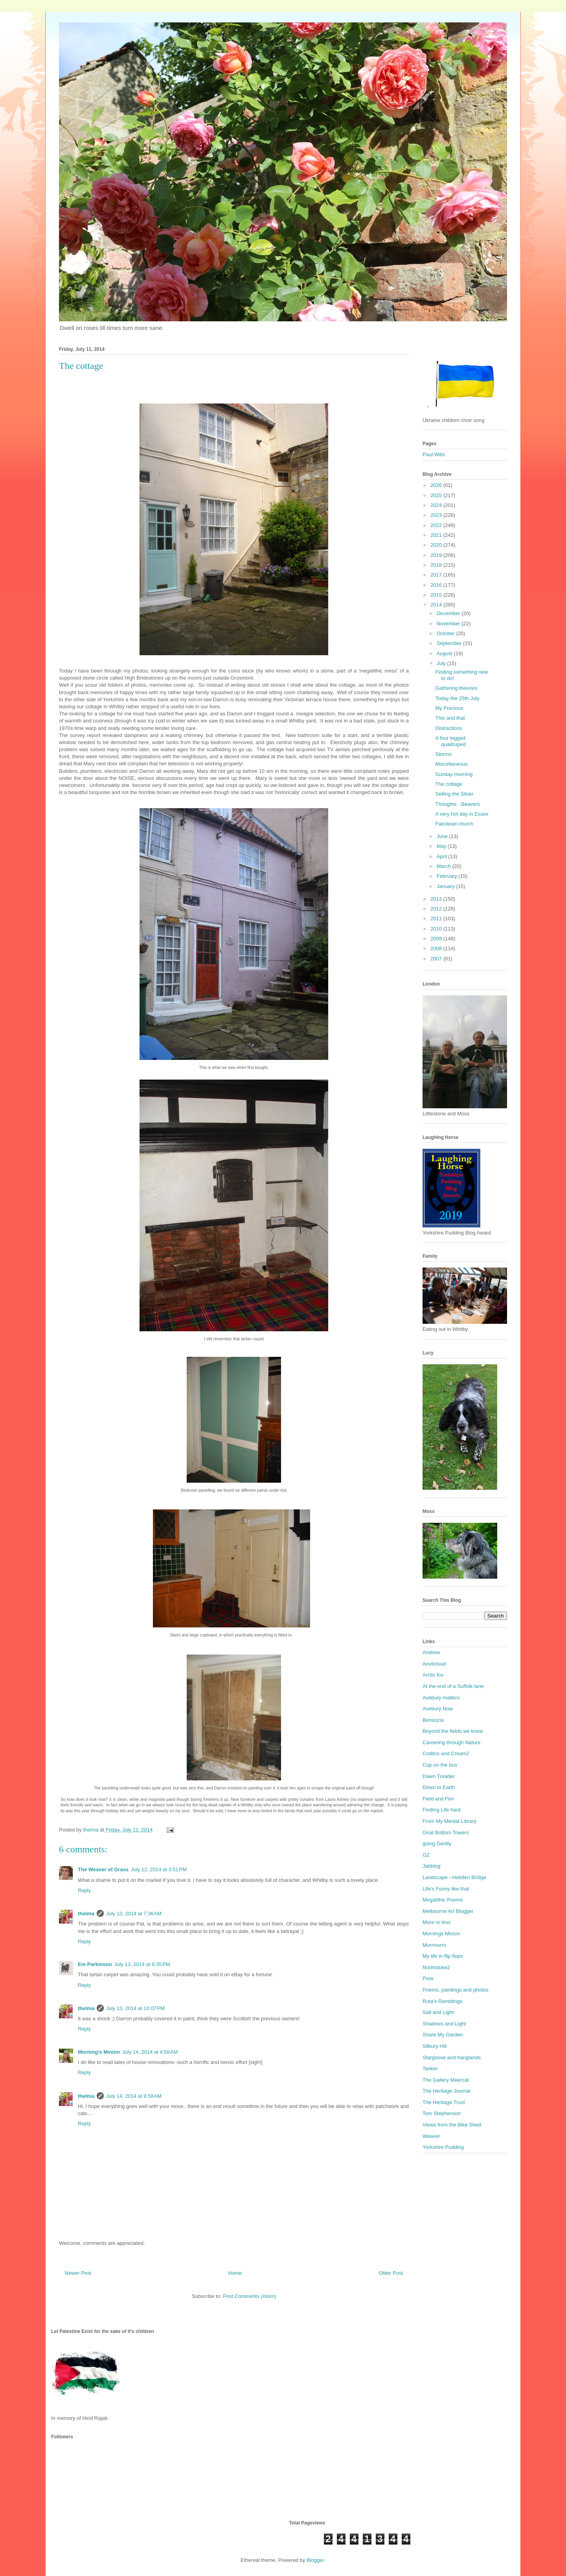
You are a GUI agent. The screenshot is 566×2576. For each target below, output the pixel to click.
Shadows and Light (444, 2024)
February (448, 876)
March (444, 866)
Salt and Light (438, 2012)
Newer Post (78, 2273)
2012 (436, 909)
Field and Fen (438, 1799)
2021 (436, 535)
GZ (426, 1855)
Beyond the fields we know (453, 1731)
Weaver (431, 2136)
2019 (436, 555)
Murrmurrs (434, 1945)
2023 (436, 515)
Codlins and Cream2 (446, 1753)
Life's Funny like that (446, 1889)
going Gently (437, 1843)
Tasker (430, 2068)
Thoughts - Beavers (457, 804)
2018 (436, 565)
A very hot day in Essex (461, 814)
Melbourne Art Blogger (448, 1911)
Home (235, 2273)
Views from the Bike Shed (452, 2125)
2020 (436, 545)
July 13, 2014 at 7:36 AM (134, 1913)
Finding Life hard (442, 1810)
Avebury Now (438, 1709)
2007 (436, 959)
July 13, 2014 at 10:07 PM (135, 2008)
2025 (436, 495)
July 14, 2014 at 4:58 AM (150, 2052)
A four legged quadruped (450, 741)
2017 (436, 575)
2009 (436, 939)
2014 (436, 605)
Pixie (428, 1978)
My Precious (449, 708)
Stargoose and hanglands (452, 2057)
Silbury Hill (435, 2046)
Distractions (448, 728)
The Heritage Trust (444, 2102)
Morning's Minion (99, 2052)
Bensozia (433, 1720)
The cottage (448, 784)
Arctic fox (433, 1675)
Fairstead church (454, 824)
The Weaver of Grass (103, 1869)
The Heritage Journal (446, 2091)
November (449, 623)
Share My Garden (443, 2035)
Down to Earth (439, 1787)
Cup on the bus (440, 1765)
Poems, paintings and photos (456, 1990)
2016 (436, 585)
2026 (436, 485)
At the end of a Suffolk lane (453, 1686)
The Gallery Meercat (446, 2080)
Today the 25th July (457, 698)
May (442, 846)
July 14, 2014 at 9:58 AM (134, 2096)
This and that (450, 718)
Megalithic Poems (443, 1900)
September (450, 643)
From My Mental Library (449, 1821)
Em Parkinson (95, 1964)
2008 (436, 948)
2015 (436, 595)
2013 (436, 899)
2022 (436, 525)
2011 (436, 918)
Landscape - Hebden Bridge (454, 1877)
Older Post (391, 2273)
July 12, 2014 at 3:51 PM (159, 1869)
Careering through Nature (451, 1742)
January (446, 886)
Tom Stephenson (442, 2113)
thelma (86, 1913)
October (446, 633)
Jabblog (432, 1866)
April (442, 856)
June (443, 836)
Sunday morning (453, 774)
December (449, 613)
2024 (436, 505)
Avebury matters (441, 1698)
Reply (84, 1890)
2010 (436, 929)
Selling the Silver (454, 794)
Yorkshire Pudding (443, 2147)
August (445, 653)
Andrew (431, 1652)
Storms (443, 754)
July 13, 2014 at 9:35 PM (142, 1964)
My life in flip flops (443, 1956)
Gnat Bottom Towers (446, 1832)
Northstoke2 (436, 1967)
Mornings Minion (441, 1934)
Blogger (315, 2560)
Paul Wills (434, 454)
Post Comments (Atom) (249, 2296)
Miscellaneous (451, 764)
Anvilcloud (434, 1664)
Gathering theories (456, 688)
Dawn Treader (439, 1776)
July (442, 663)
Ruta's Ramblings (442, 2001)
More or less (437, 1922)
